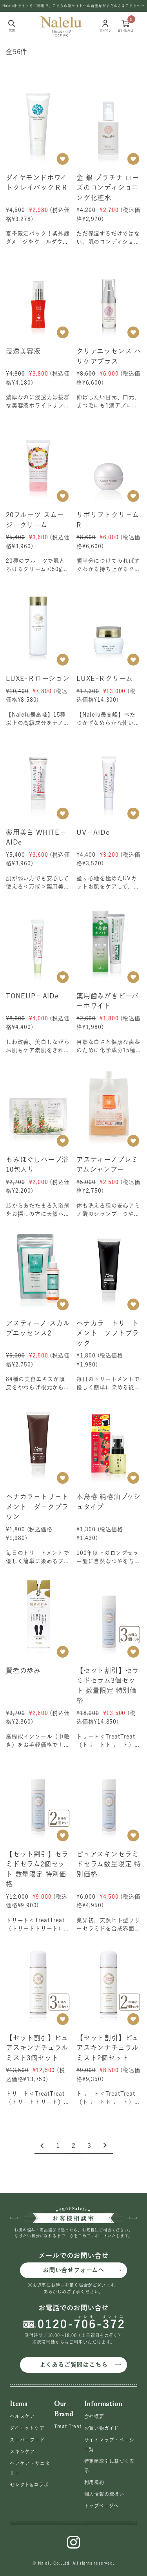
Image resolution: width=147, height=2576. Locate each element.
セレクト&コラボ (29, 2484)
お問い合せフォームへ (73, 2270)
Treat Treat (68, 2426)
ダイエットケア (27, 2428)
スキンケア (22, 2451)
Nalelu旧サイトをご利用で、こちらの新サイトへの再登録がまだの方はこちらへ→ (73, 5)
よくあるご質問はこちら (74, 2365)
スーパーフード (27, 2439)
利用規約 (94, 2482)
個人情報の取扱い (104, 2494)
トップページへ (101, 2505)
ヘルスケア (22, 2416)
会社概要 (94, 2416)
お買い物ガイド (101, 2428)
